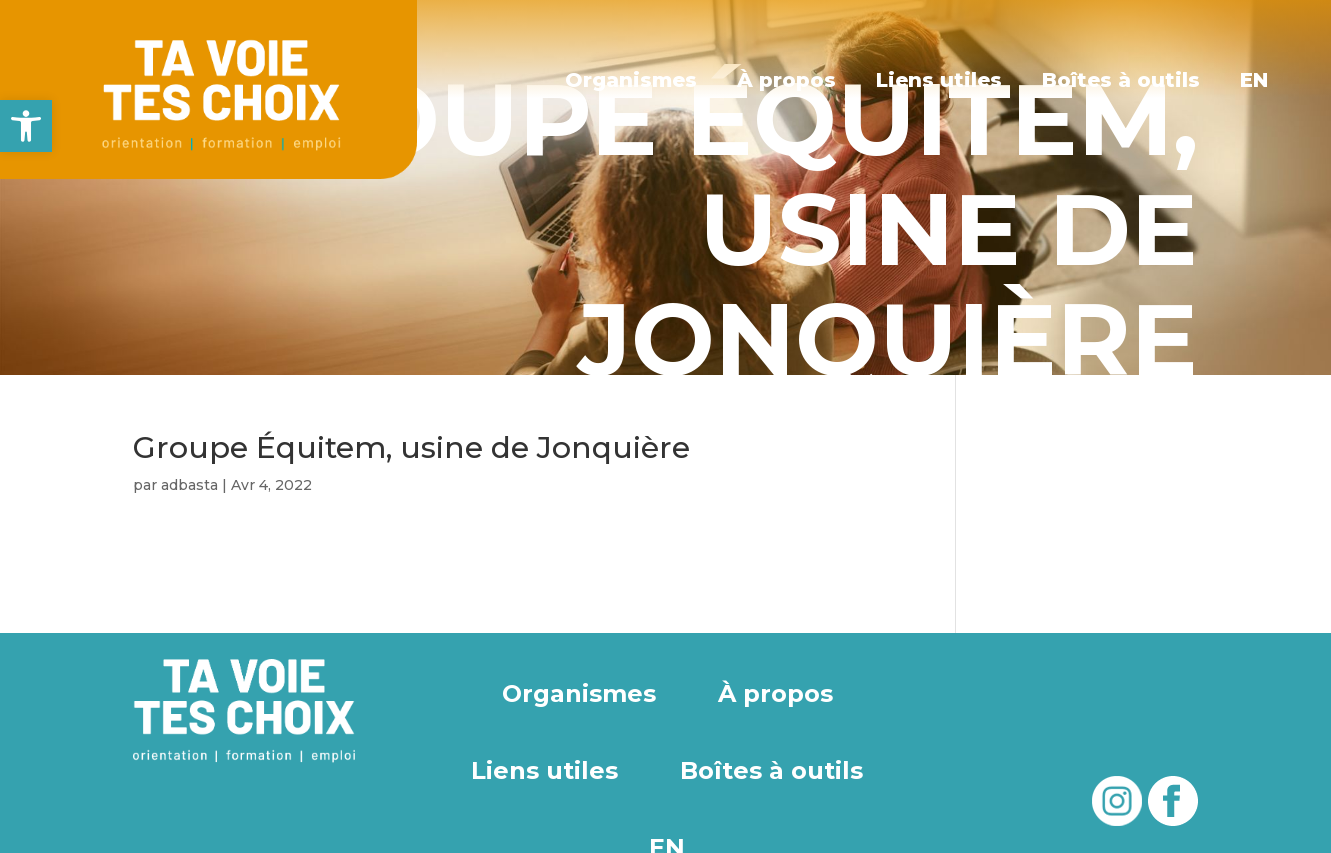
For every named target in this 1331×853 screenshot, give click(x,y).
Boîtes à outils (1121, 80)
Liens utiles (939, 80)
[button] (26, 126)
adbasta (189, 485)
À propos (786, 80)
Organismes (632, 80)
